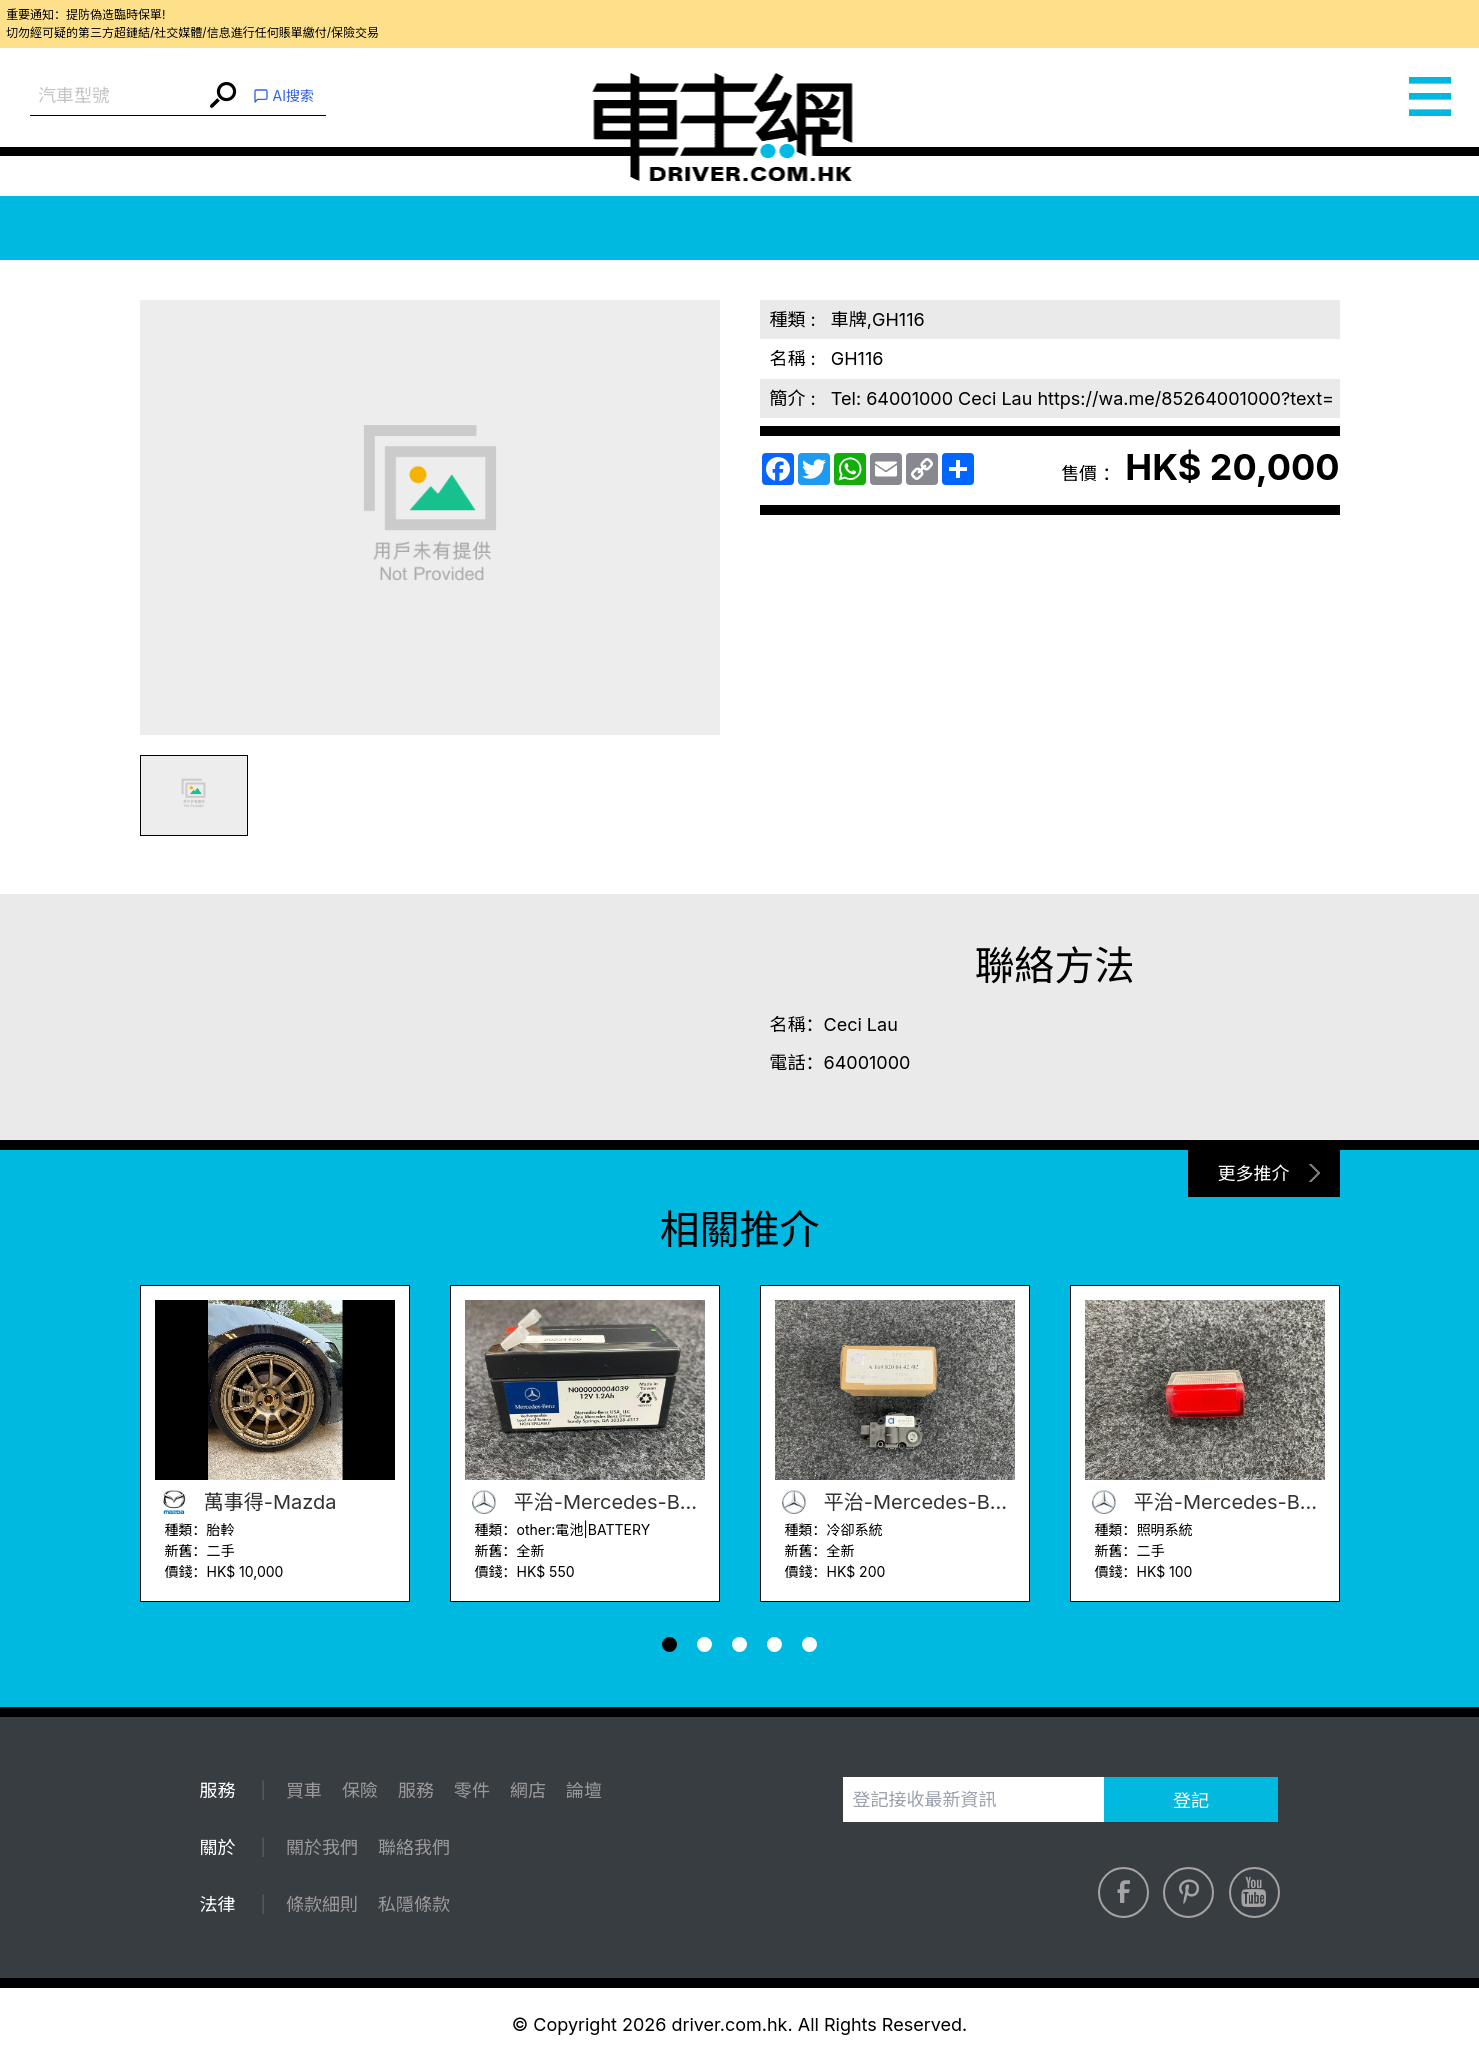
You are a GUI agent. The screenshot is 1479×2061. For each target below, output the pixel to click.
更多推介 (1254, 1173)
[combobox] (117, 96)
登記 (1191, 1800)
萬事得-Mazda (246, 1502)
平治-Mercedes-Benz (585, 1502)
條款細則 (322, 1904)
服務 (416, 1790)
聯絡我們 (414, 1847)
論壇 (584, 1790)
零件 (472, 1790)
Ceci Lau (861, 1024)
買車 (304, 1790)
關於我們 (322, 1847)
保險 (360, 1790)
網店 (528, 1790)
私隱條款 (414, 1904)
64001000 (867, 1062)
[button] (669, 1644)
